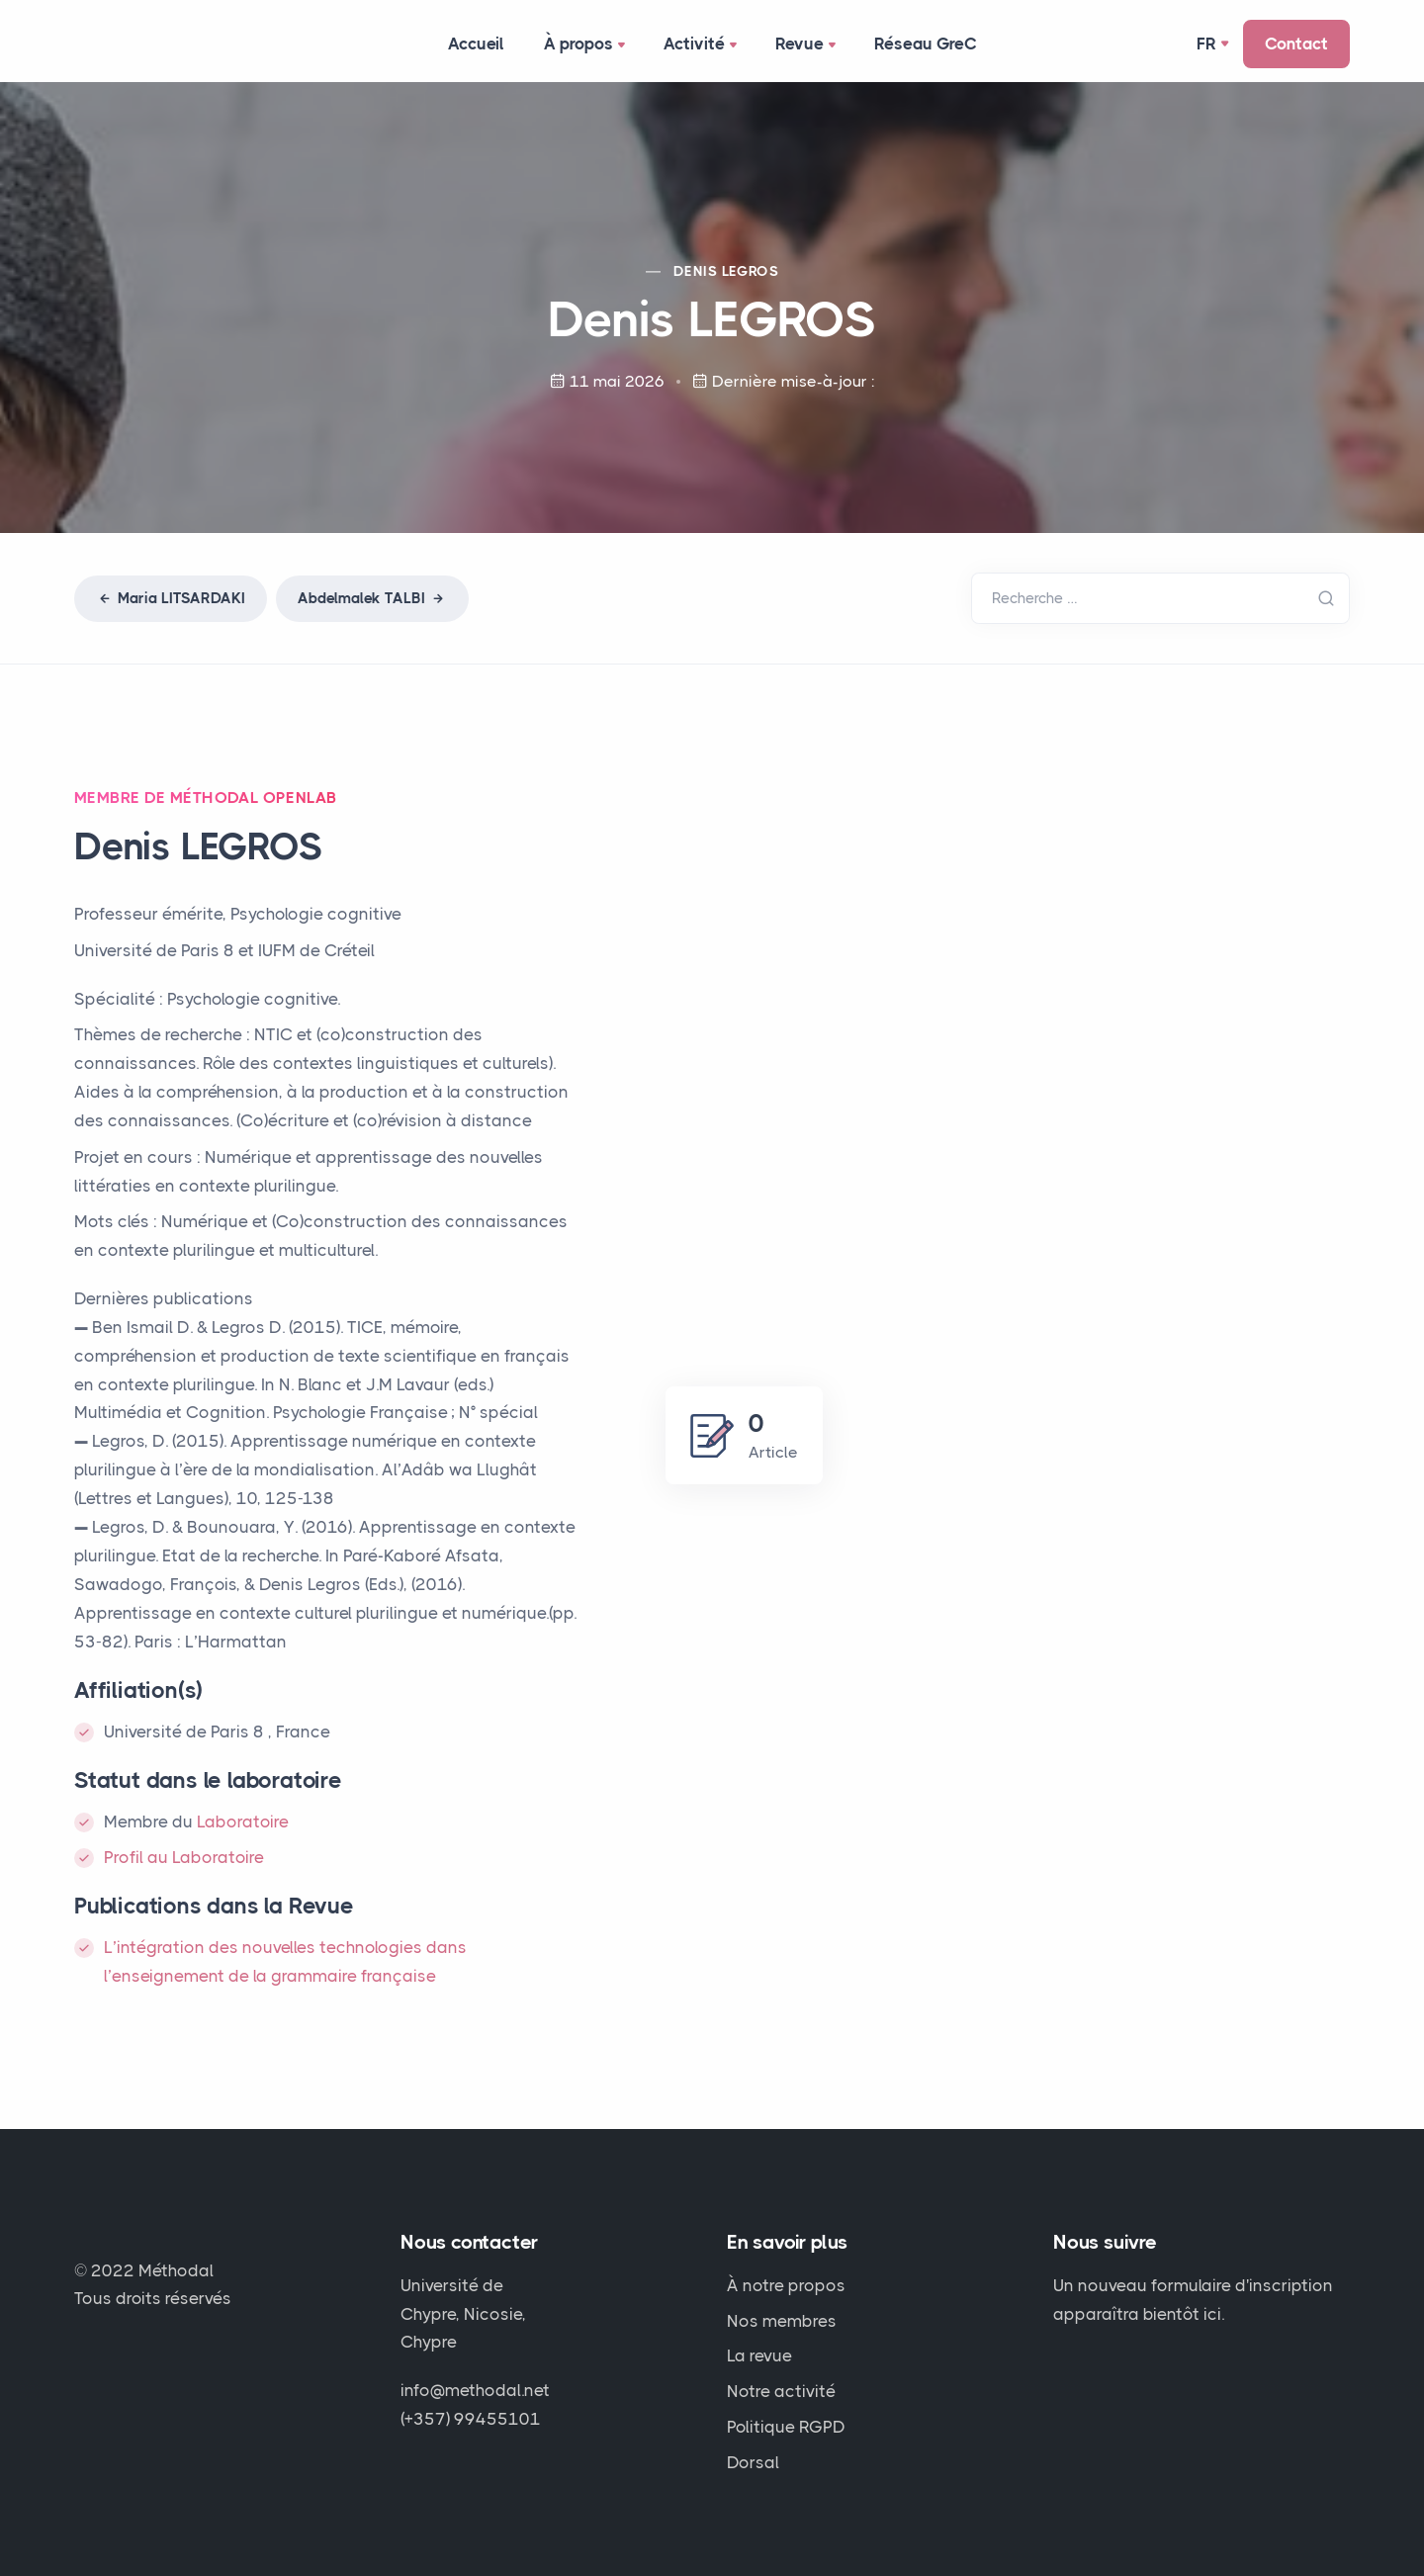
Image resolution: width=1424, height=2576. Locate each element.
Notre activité (781, 2391)
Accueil (476, 43)
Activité (702, 45)
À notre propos (786, 2285)
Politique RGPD (786, 2427)
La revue (759, 2355)
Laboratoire (243, 1821)
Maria (170, 598)
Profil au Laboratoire (184, 1857)
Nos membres (782, 2321)
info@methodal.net (475, 2390)
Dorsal (753, 2462)
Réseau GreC (925, 43)
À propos (586, 45)
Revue (807, 45)
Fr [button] (1206, 43)
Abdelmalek (372, 598)
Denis (725, 271)
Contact (1296, 43)
